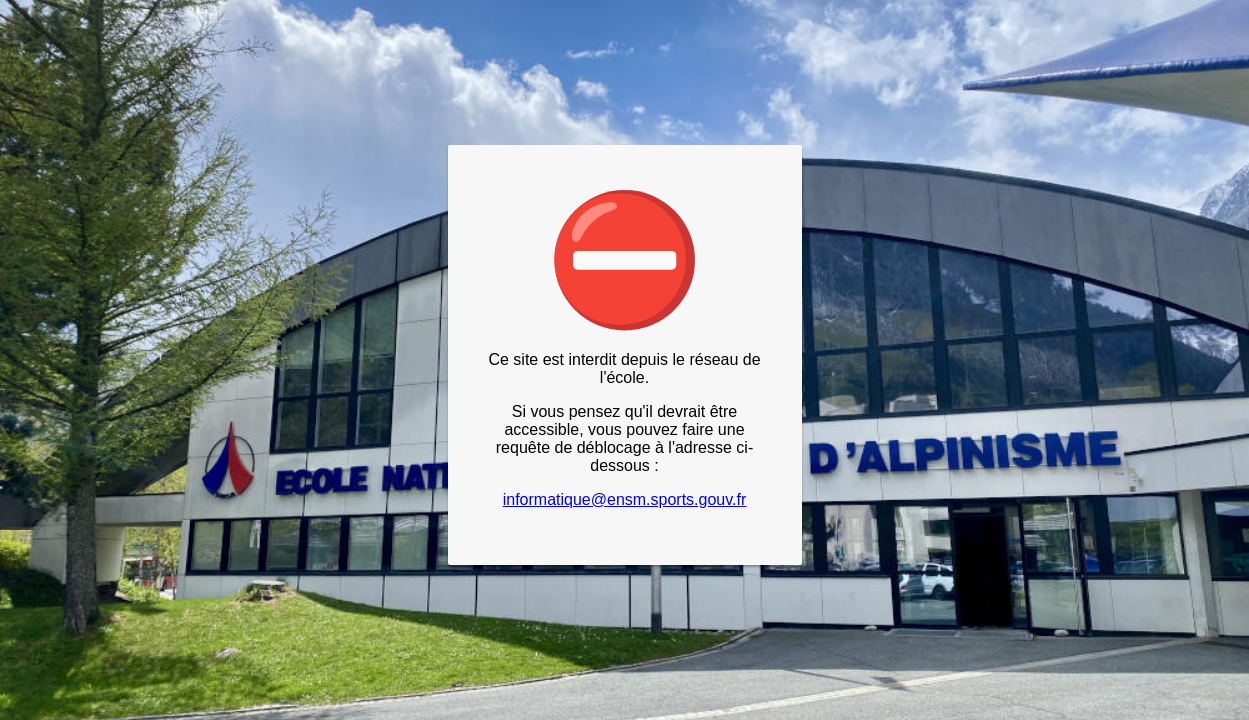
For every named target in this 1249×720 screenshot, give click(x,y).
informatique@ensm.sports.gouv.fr (625, 499)
